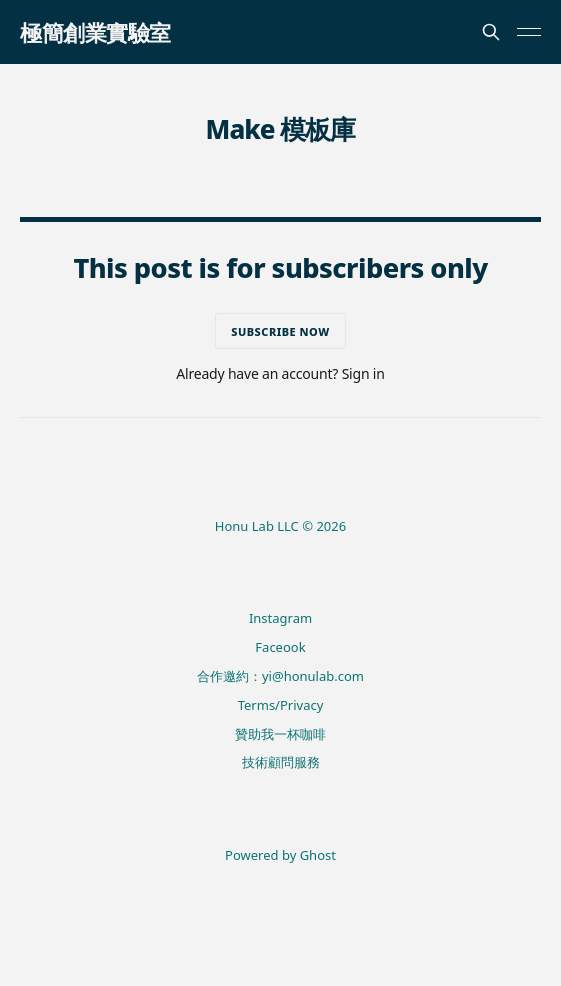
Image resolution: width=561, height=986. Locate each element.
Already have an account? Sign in (280, 373)
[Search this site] (491, 32)
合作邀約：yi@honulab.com (280, 676)
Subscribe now (280, 331)
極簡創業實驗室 (95, 32)
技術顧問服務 (281, 762)
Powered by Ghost (280, 855)
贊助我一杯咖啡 (280, 734)
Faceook (280, 647)
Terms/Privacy (281, 705)
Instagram (280, 618)
